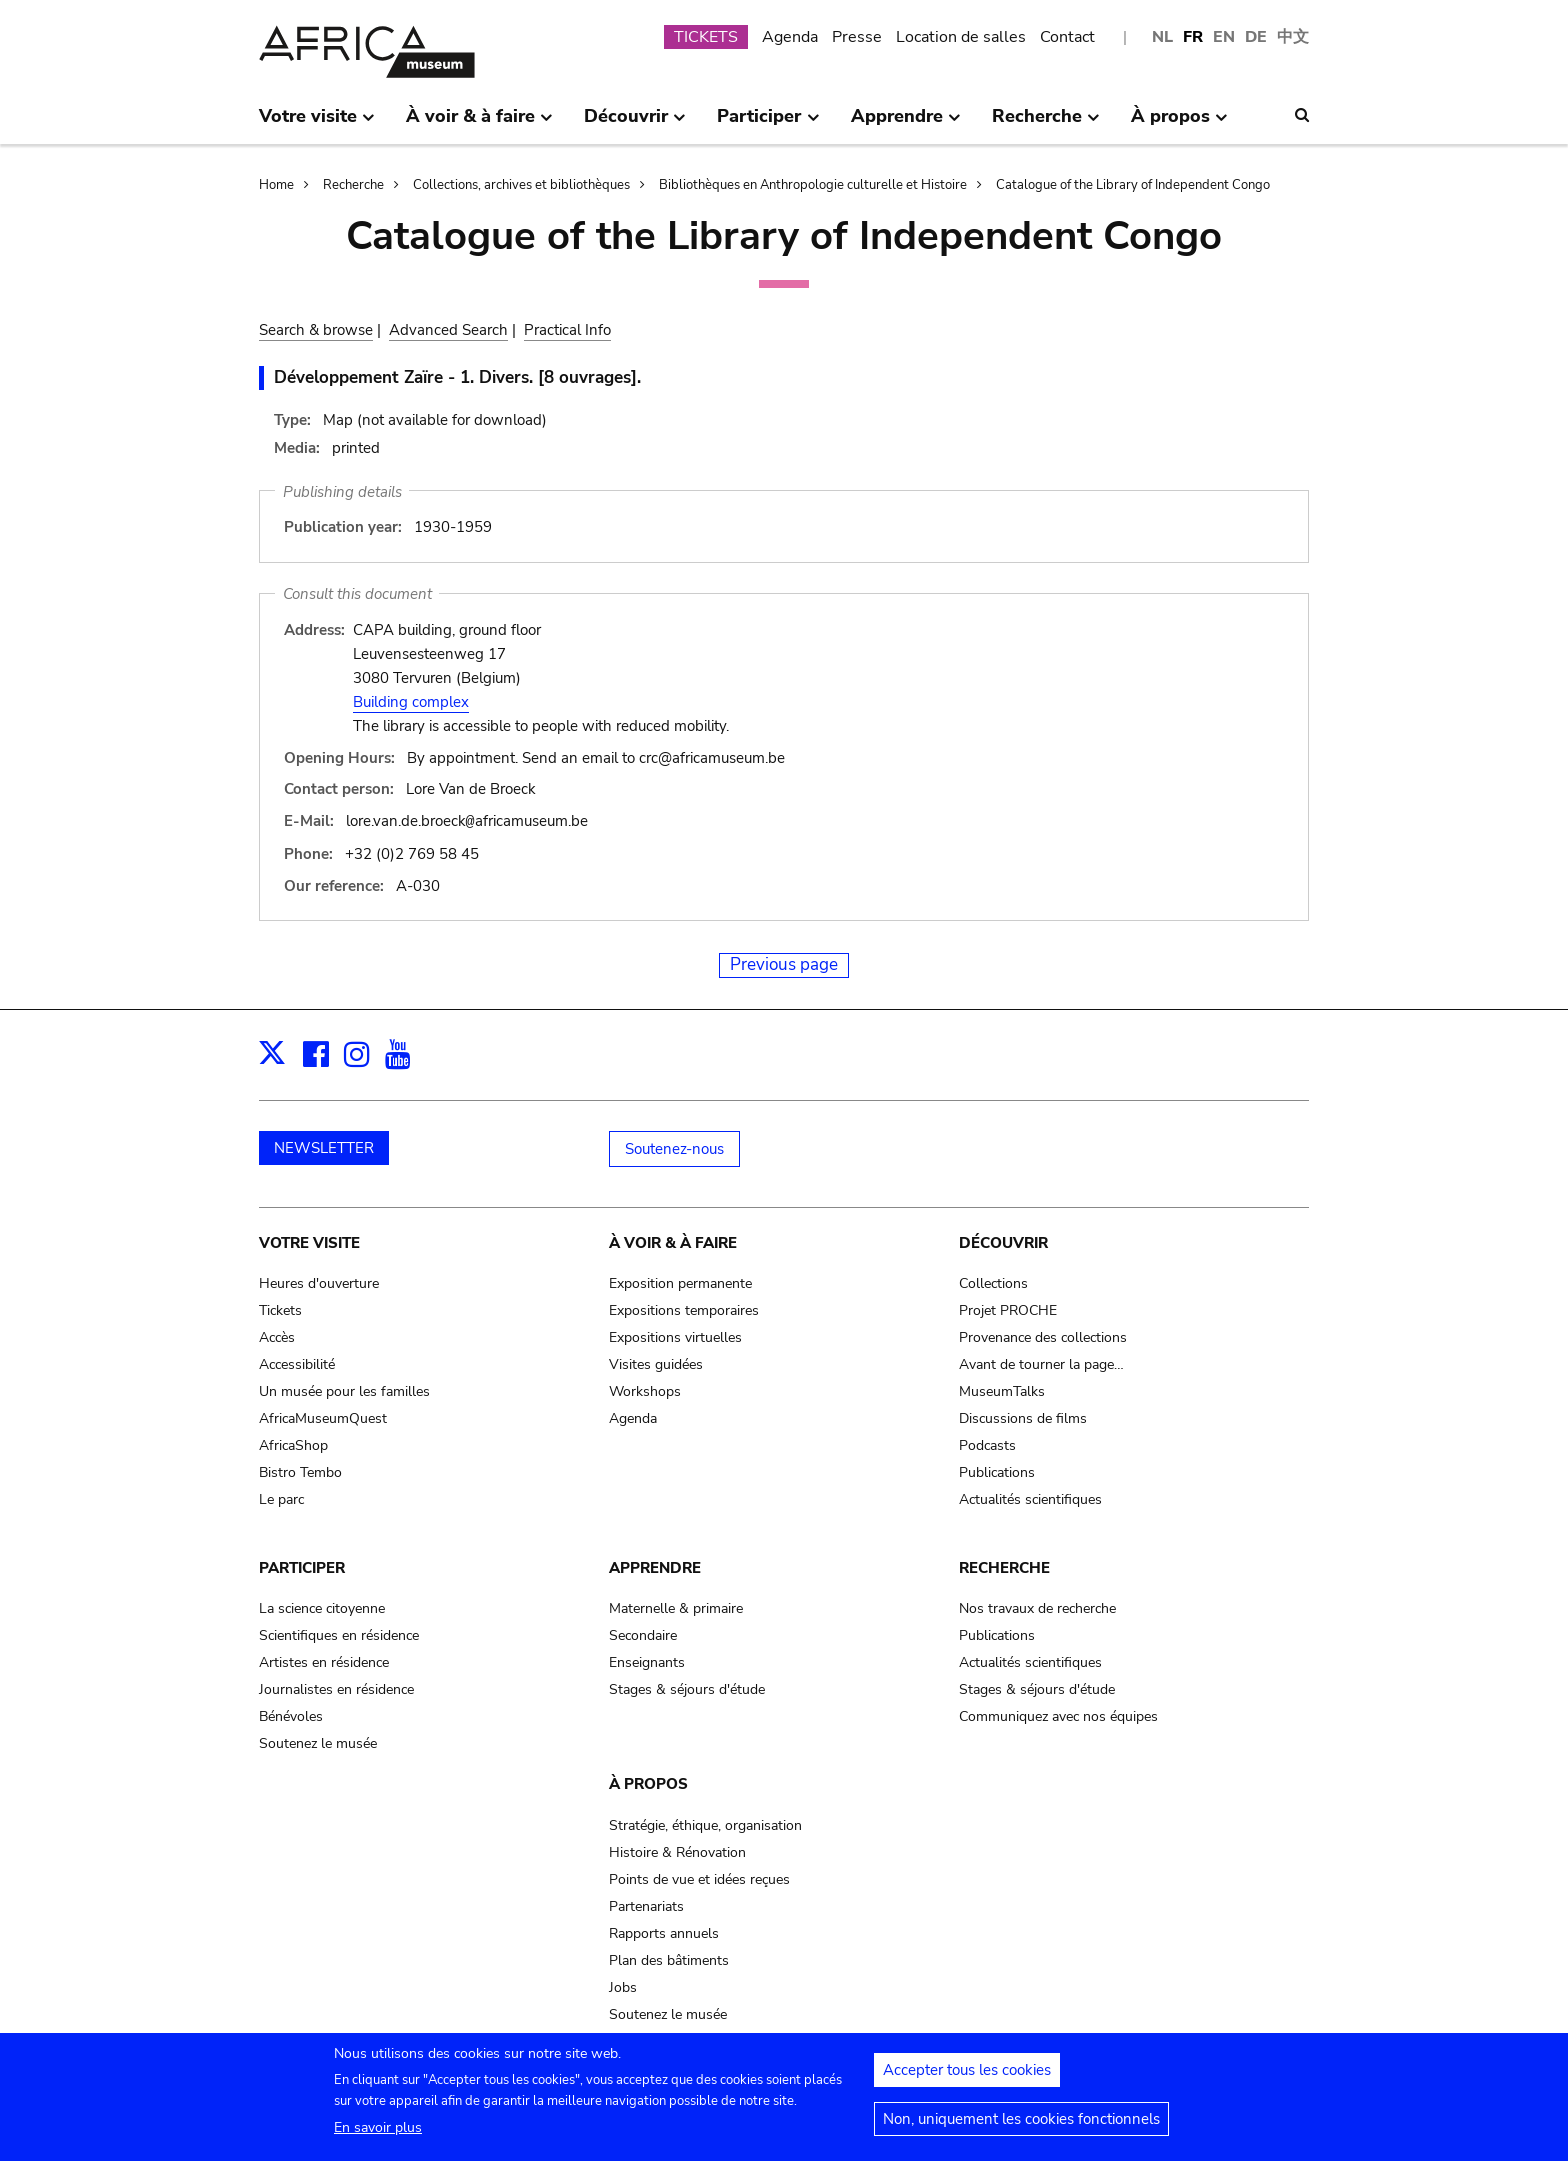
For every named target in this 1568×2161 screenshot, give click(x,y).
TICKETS (706, 37)
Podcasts (987, 1444)
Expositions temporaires (684, 1309)
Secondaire (643, 1634)
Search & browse (316, 330)
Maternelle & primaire (676, 1607)
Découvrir (1003, 1242)
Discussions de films (1023, 1417)
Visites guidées (656, 1363)
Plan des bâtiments (669, 1959)
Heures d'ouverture (319, 1282)
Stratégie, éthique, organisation (705, 1824)
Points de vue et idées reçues (699, 1878)
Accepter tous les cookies (967, 2079)
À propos (648, 1783)
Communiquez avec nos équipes (1058, 1715)
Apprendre (655, 1567)
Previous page (784, 963)
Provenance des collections (1043, 1336)
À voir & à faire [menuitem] (479, 124)
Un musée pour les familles (344, 1390)
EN (1224, 37)
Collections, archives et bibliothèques (521, 185)
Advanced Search (448, 330)
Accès (277, 1336)
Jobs (623, 1986)
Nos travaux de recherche (1037, 1607)
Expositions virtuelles (675, 1336)
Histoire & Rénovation (677, 1851)
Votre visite (309, 1242)
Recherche (353, 185)
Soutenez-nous (674, 1148)
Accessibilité (297, 1363)
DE (1256, 37)
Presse (857, 37)
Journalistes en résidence (336, 1688)
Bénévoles (291, 1715)
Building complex (411, 702)
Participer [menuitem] (768, 124)
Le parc (281, 1498)
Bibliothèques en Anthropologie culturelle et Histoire (813, 185)
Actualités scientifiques (1030, 1498)
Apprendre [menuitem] (906, 124)
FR (1193, 37)
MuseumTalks (1002, 1390)
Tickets (280, 1309)
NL (1162, 37)
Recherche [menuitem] (1046, 124)
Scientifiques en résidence (339, 1634)
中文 (1293, 37)
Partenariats (646, 1905)
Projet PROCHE (1008, 1309)
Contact (1067, 37)
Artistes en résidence (324, 1661)
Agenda (790, 37)
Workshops (645, 1390)
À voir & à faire (673, 1242)
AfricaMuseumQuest (323, 1417)
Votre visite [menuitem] (317, 124)
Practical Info (567, 330)
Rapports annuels (664, 1932)
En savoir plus (378, 2136)
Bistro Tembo (300, 1471)
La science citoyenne (322, 1607)
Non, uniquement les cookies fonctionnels (1021, 2128)
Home (276, 185)
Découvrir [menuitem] (635, 124)
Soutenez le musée (318, 1742)
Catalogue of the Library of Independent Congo (1133, 185)
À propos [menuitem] (1179, 124)
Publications (997, 1471)
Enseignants (647, 1661)
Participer (302, 1567)
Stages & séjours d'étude (687, 1688)
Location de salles (961, 37)
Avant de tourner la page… (1041, 1363)
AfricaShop (293, 1444)
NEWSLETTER (324, 1147)
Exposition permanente (680, 1282)
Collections (993, 1282)
